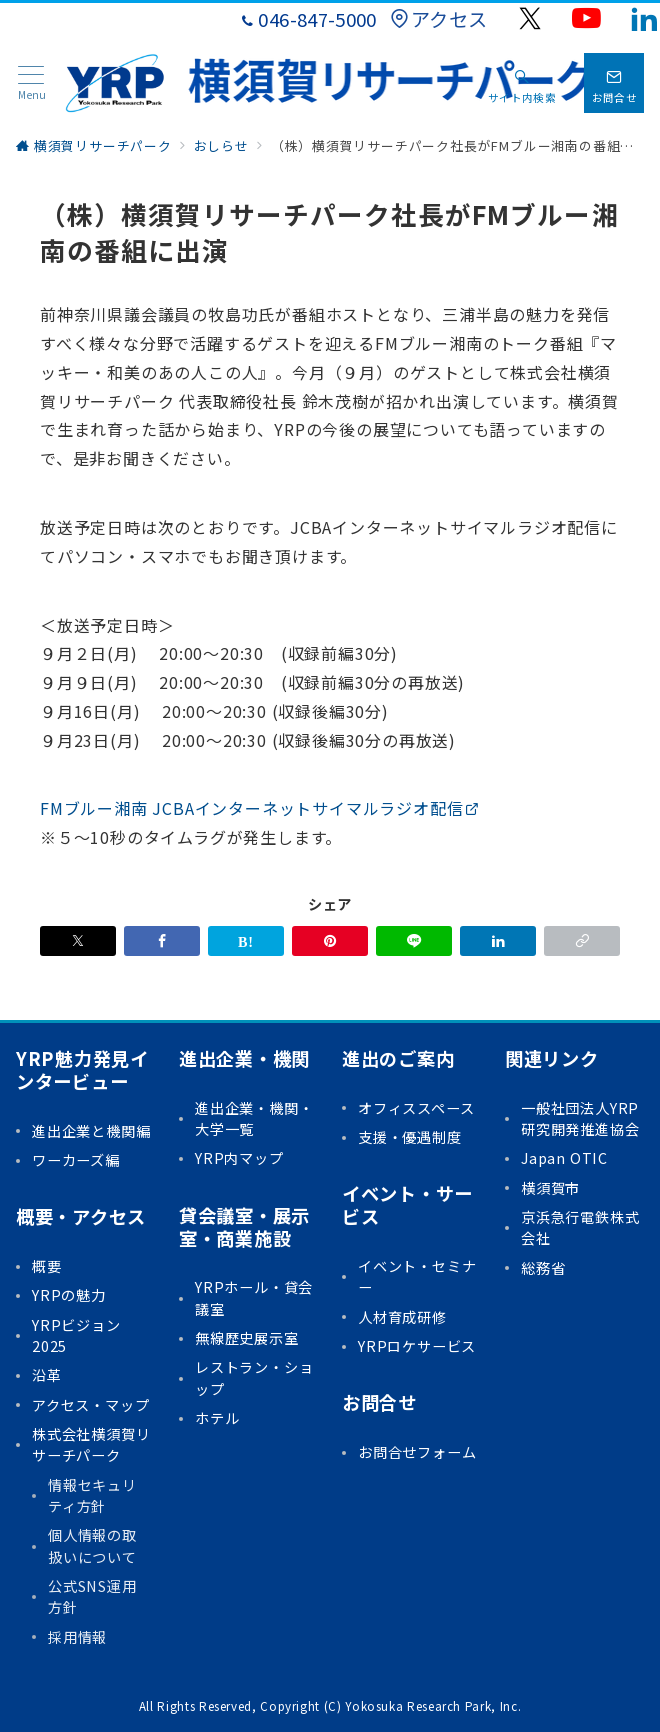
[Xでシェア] (78, 941)
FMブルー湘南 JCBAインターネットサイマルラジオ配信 (260, 808)
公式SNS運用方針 (92, 1596)
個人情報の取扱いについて (92, 1545)
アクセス (439, 19)
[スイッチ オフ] (522, 83)
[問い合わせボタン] (614, 83)
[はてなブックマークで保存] (246, 941)
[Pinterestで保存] (330, 941)
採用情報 (77, 1637)
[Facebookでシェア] (162, 941)
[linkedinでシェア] (498, 941)
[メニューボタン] (31, 83)
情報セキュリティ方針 (92, 1495)
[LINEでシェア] (414, 941)
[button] (582, 941)
